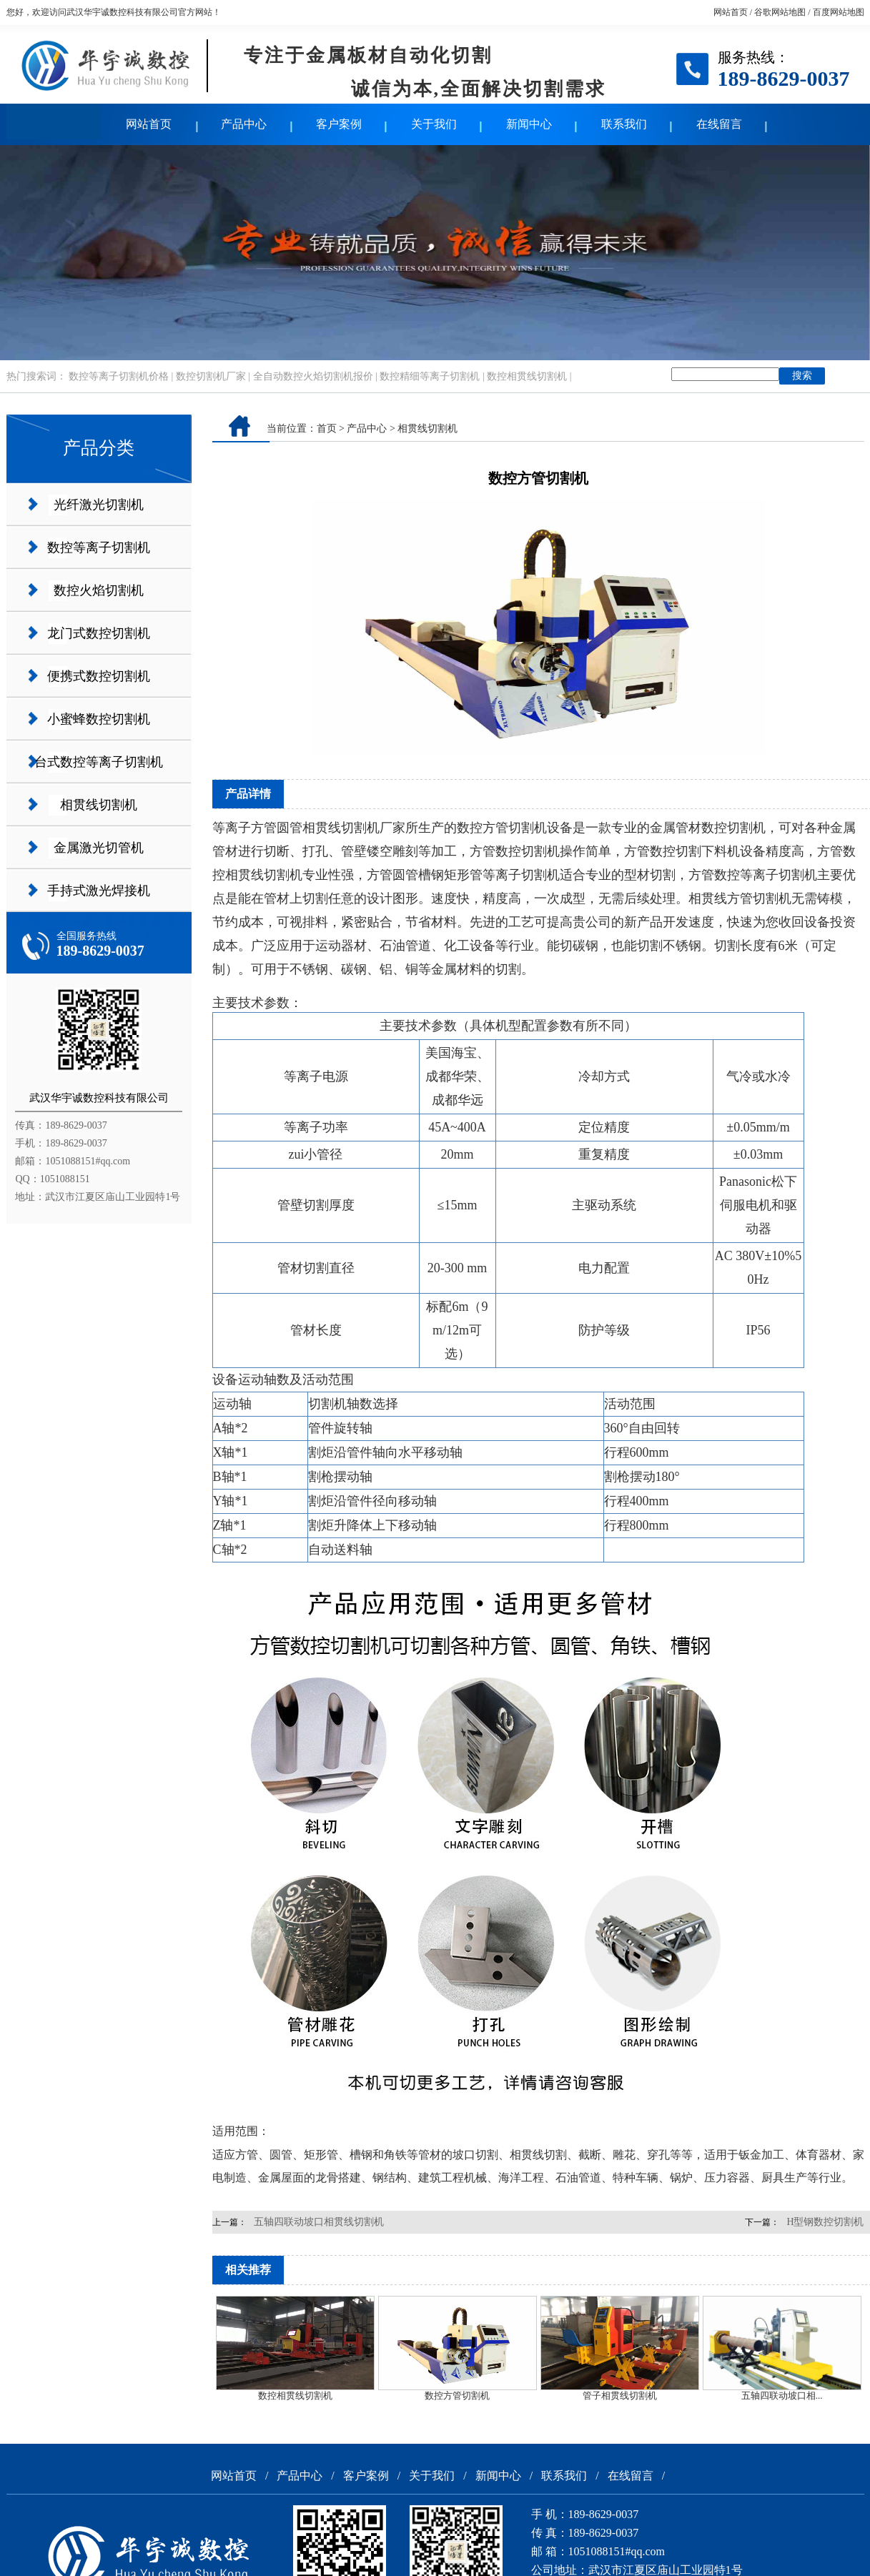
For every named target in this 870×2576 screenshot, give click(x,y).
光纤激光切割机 (99, 504)
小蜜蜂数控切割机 (98, 719)
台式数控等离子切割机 (98, 762)
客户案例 (339, 124)
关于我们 (434, 124)
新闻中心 (529, 124)
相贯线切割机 (98, 805)
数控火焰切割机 (99, 590)
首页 (327, 428)
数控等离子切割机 (98, 547)
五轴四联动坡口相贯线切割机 (319, 2221)
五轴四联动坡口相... (782, 2395)
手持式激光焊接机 (98, 890)
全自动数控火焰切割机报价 (313, 376)
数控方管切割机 (457, 2395)
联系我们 (624, 124)
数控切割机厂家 (211, 376)
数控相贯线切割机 (527, 376)
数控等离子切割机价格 (119, 376)
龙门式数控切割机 (98, 633)
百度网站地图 (838, 12)
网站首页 (730, 12)
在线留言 (719, 124)
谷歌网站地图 (780, 12)
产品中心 (244, 124)
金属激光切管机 (99, 848)
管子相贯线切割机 (620, 2395)
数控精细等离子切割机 (430, 376)
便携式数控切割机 (98, 676)
